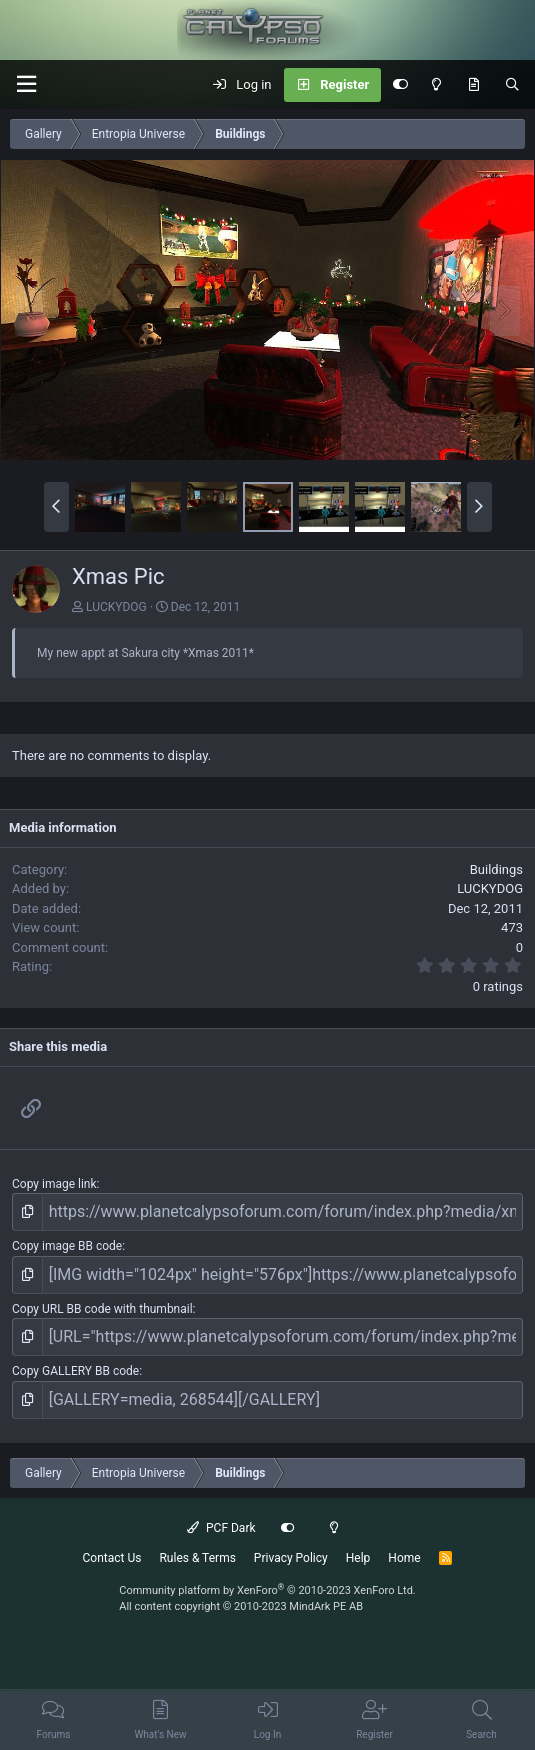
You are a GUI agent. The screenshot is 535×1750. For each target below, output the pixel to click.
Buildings (496, 869)
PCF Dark (221, 1528)
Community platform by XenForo (267, 1590)
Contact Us (112, 1558)
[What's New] (473, 85)
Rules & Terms (197, 1558)
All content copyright (241, 1606)
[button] (26, 84)
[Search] (512, 85)
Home (404, 1558)
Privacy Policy (291, 1558)
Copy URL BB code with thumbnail (102, 1309)
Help (358, 1558)
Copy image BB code (67, 1246)
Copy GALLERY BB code (75, 1371)
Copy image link (54, 1184)
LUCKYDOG (116, 607)
